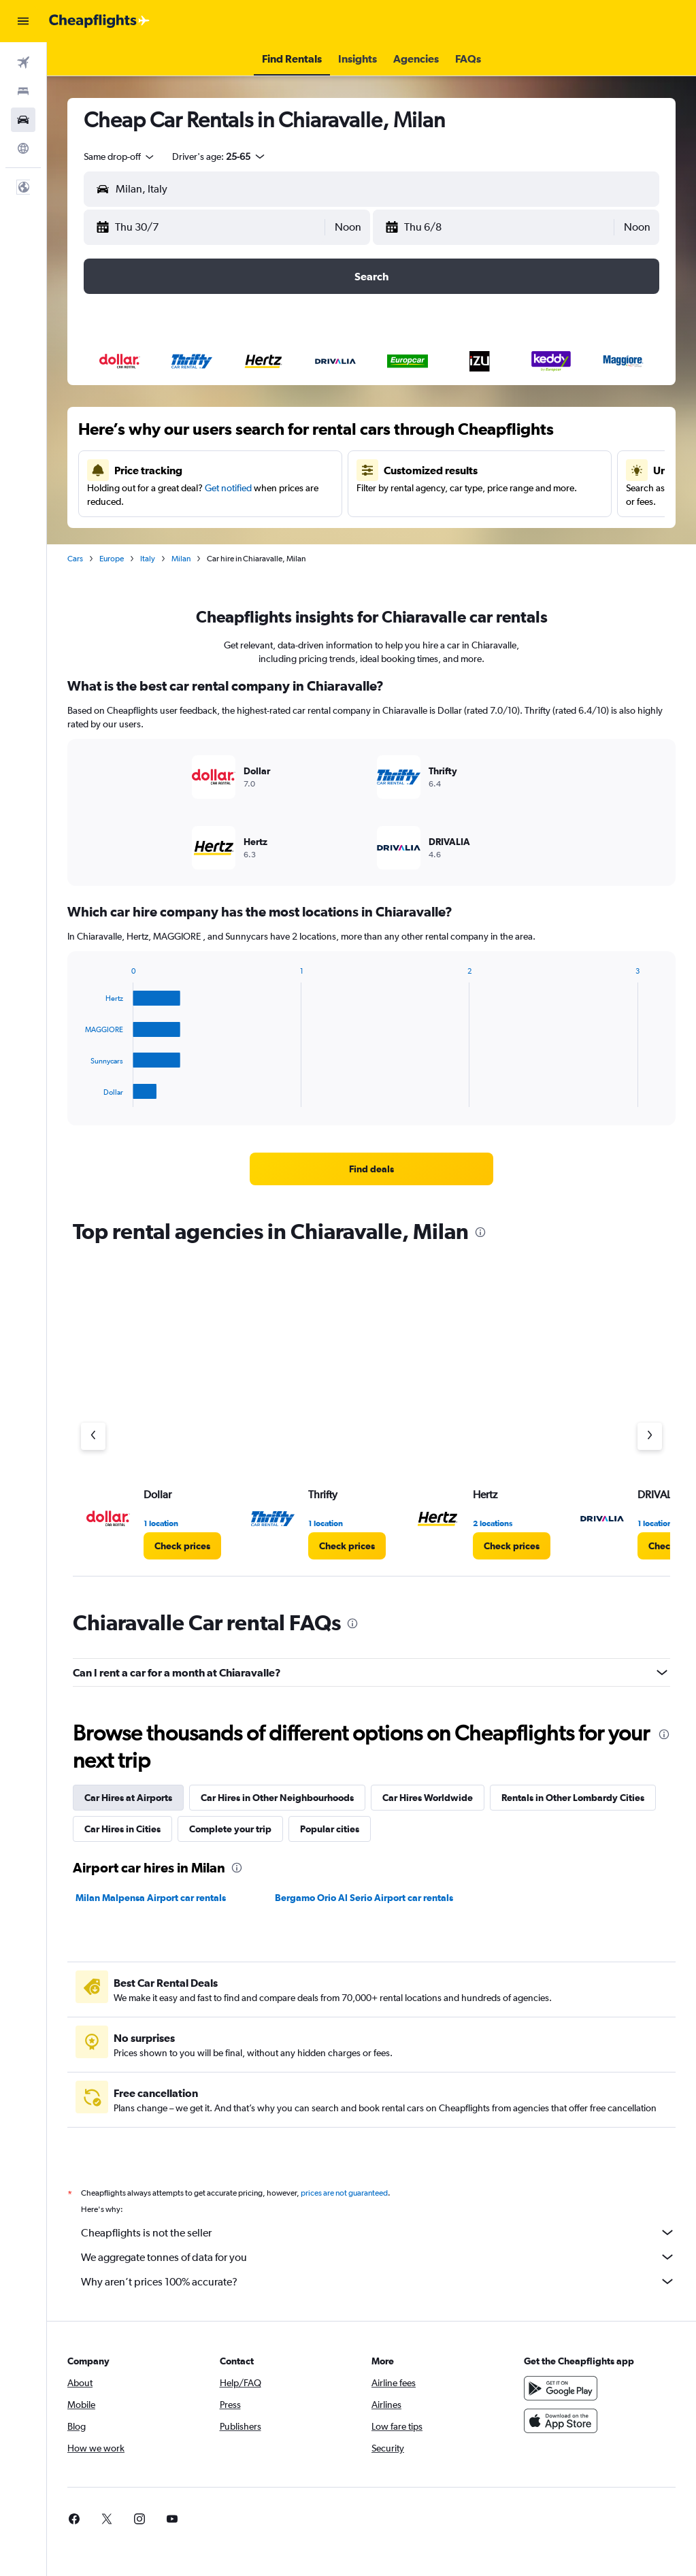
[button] (23, 21)
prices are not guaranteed (344, 2193)
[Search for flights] (23, 62)
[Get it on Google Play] (560, 2388)
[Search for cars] (23, 119)
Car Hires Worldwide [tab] (427, 1797)
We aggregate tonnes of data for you (378, 2257)
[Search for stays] (23, 91)
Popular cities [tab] (329, 1828)
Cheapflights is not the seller (378, 2232)
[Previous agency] (93, 1436)
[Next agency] (649, 1436)
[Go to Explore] (23, 148)
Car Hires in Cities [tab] (122, 1828)
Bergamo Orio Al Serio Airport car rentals (364, 1897)
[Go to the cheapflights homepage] (99, 21)
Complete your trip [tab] (230, 1828)
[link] (371, 1169)
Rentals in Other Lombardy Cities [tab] (572, 1797)
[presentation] (480, 1232)
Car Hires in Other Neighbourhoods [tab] (277, 1797)
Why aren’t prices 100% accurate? (378, 2281)
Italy (147, 558)
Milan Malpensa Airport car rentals (151, 1897)
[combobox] (120, 156)
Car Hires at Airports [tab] (128, 1797)
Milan (180, 558)
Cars (75, 558)
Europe (111, 558)
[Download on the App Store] (560, 2421)
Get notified (228, 487)
